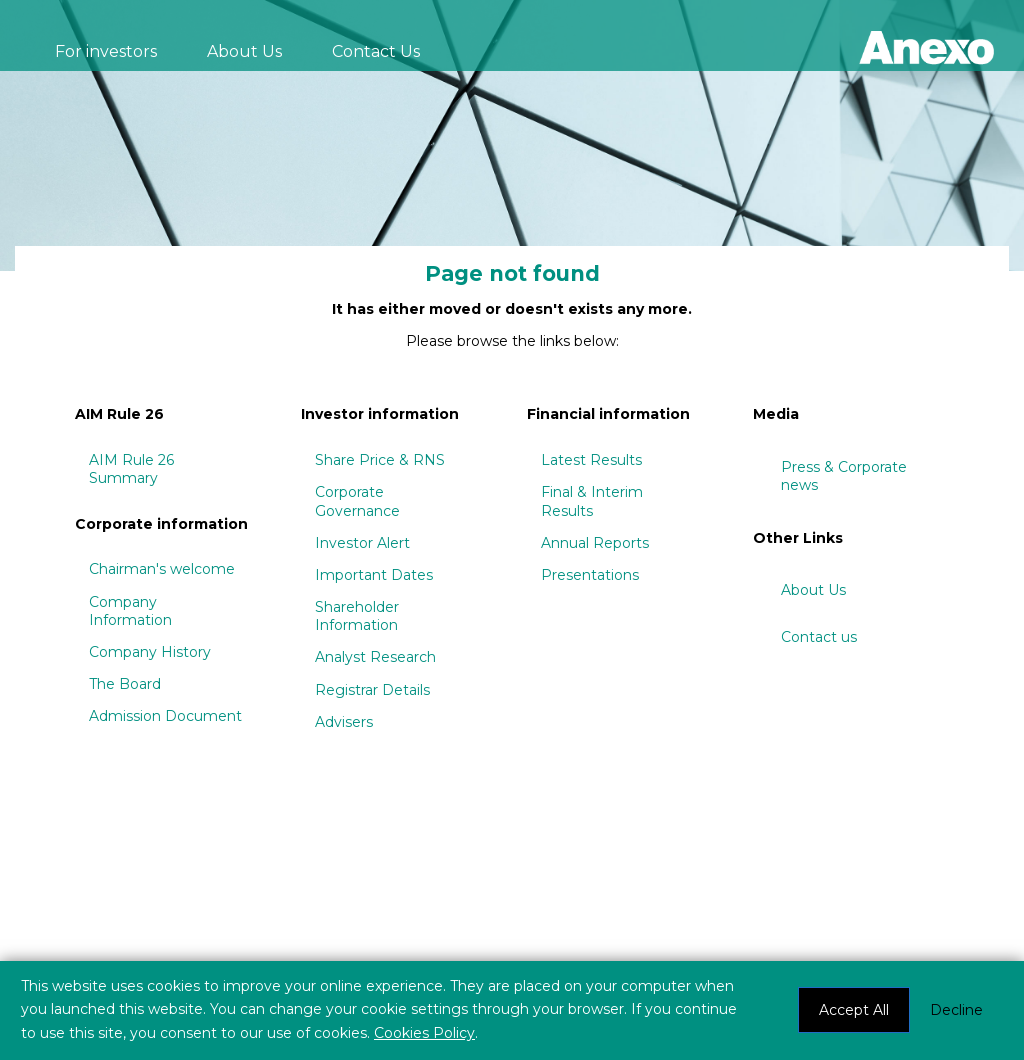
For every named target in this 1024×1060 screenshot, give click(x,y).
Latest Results (591, 460)
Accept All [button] (854, 1010)
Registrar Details (372, 690)
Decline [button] (956, 1010)
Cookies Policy (424, 1033)
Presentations (590, 575)
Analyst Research (375, 657)
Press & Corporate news (844, 476)
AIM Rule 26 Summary (131, 469)
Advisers (344, 722)
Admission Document (165, 716)
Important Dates (374, 575)
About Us (244, 51)
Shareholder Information (357, 616)
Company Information (130, 611)
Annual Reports (595, 543)
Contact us (819, 637)
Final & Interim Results (592, 501)
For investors (106, 51)
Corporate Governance (357, 501)
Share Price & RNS (380, 460)
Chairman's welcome (162, 569)
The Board (125, 684)
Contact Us (376, 51)
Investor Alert (362, 543)
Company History (150, 652)
